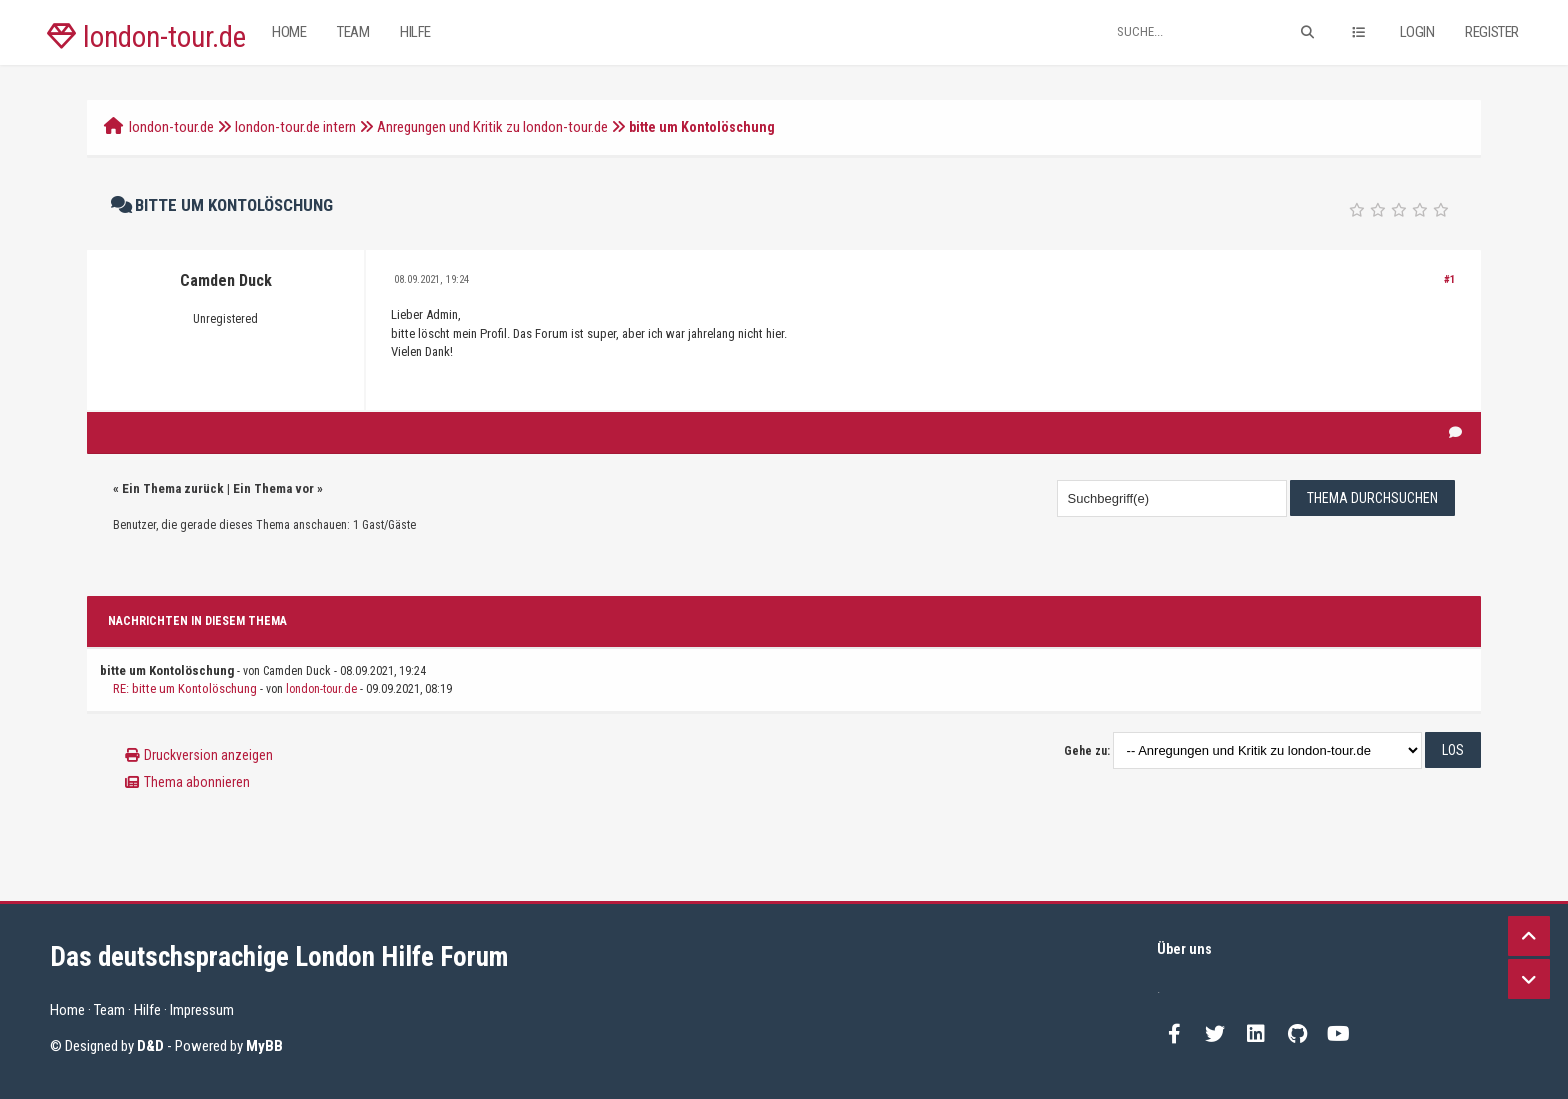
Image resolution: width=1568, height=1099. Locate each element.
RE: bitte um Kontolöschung (185, 688)
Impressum (202, 1010)
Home (289, 32)
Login (1417, 32)
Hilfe (415, 32)
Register (1492, 32)
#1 (1450, 279)
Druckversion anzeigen (208, 755)
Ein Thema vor (273, 488)
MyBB (264, 1046)
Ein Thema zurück (173, 488)
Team (353, 32)
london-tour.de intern (295, 127)
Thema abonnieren (197, 782)
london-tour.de (146, 37)
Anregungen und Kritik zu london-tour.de (492, 127)
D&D (150, 1046)
